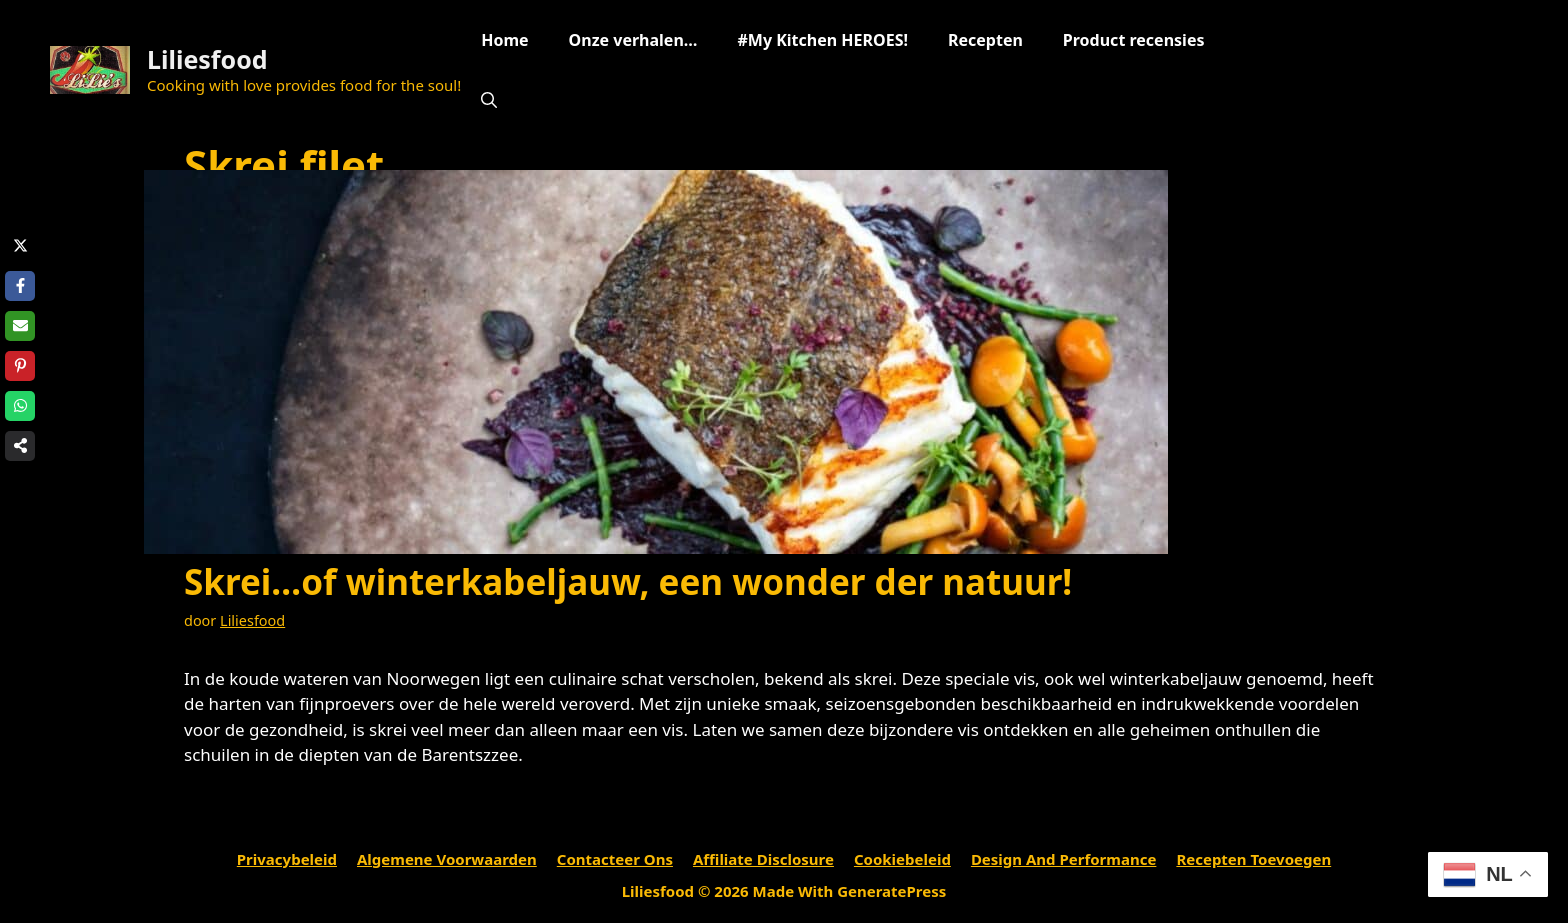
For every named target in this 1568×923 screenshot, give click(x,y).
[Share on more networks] (20, 446)
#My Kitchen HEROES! (822, 40)
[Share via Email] (20, 326)
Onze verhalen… (633, 40)
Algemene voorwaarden (447, 859)
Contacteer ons (615, 859)
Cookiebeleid (902, 859)
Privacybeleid (287, 859)
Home (504, 40)
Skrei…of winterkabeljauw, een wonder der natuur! (628, 581)
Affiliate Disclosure (763, 859)
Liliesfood (207, 59)
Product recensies (1134, 40)
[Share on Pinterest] (20, 366)
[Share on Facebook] (20, 286)
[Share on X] (20, 246)
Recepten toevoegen (1253, 859)
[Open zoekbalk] (489, 100)
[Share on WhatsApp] (20, 406)
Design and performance (1064, 859)
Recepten (985, 40)
